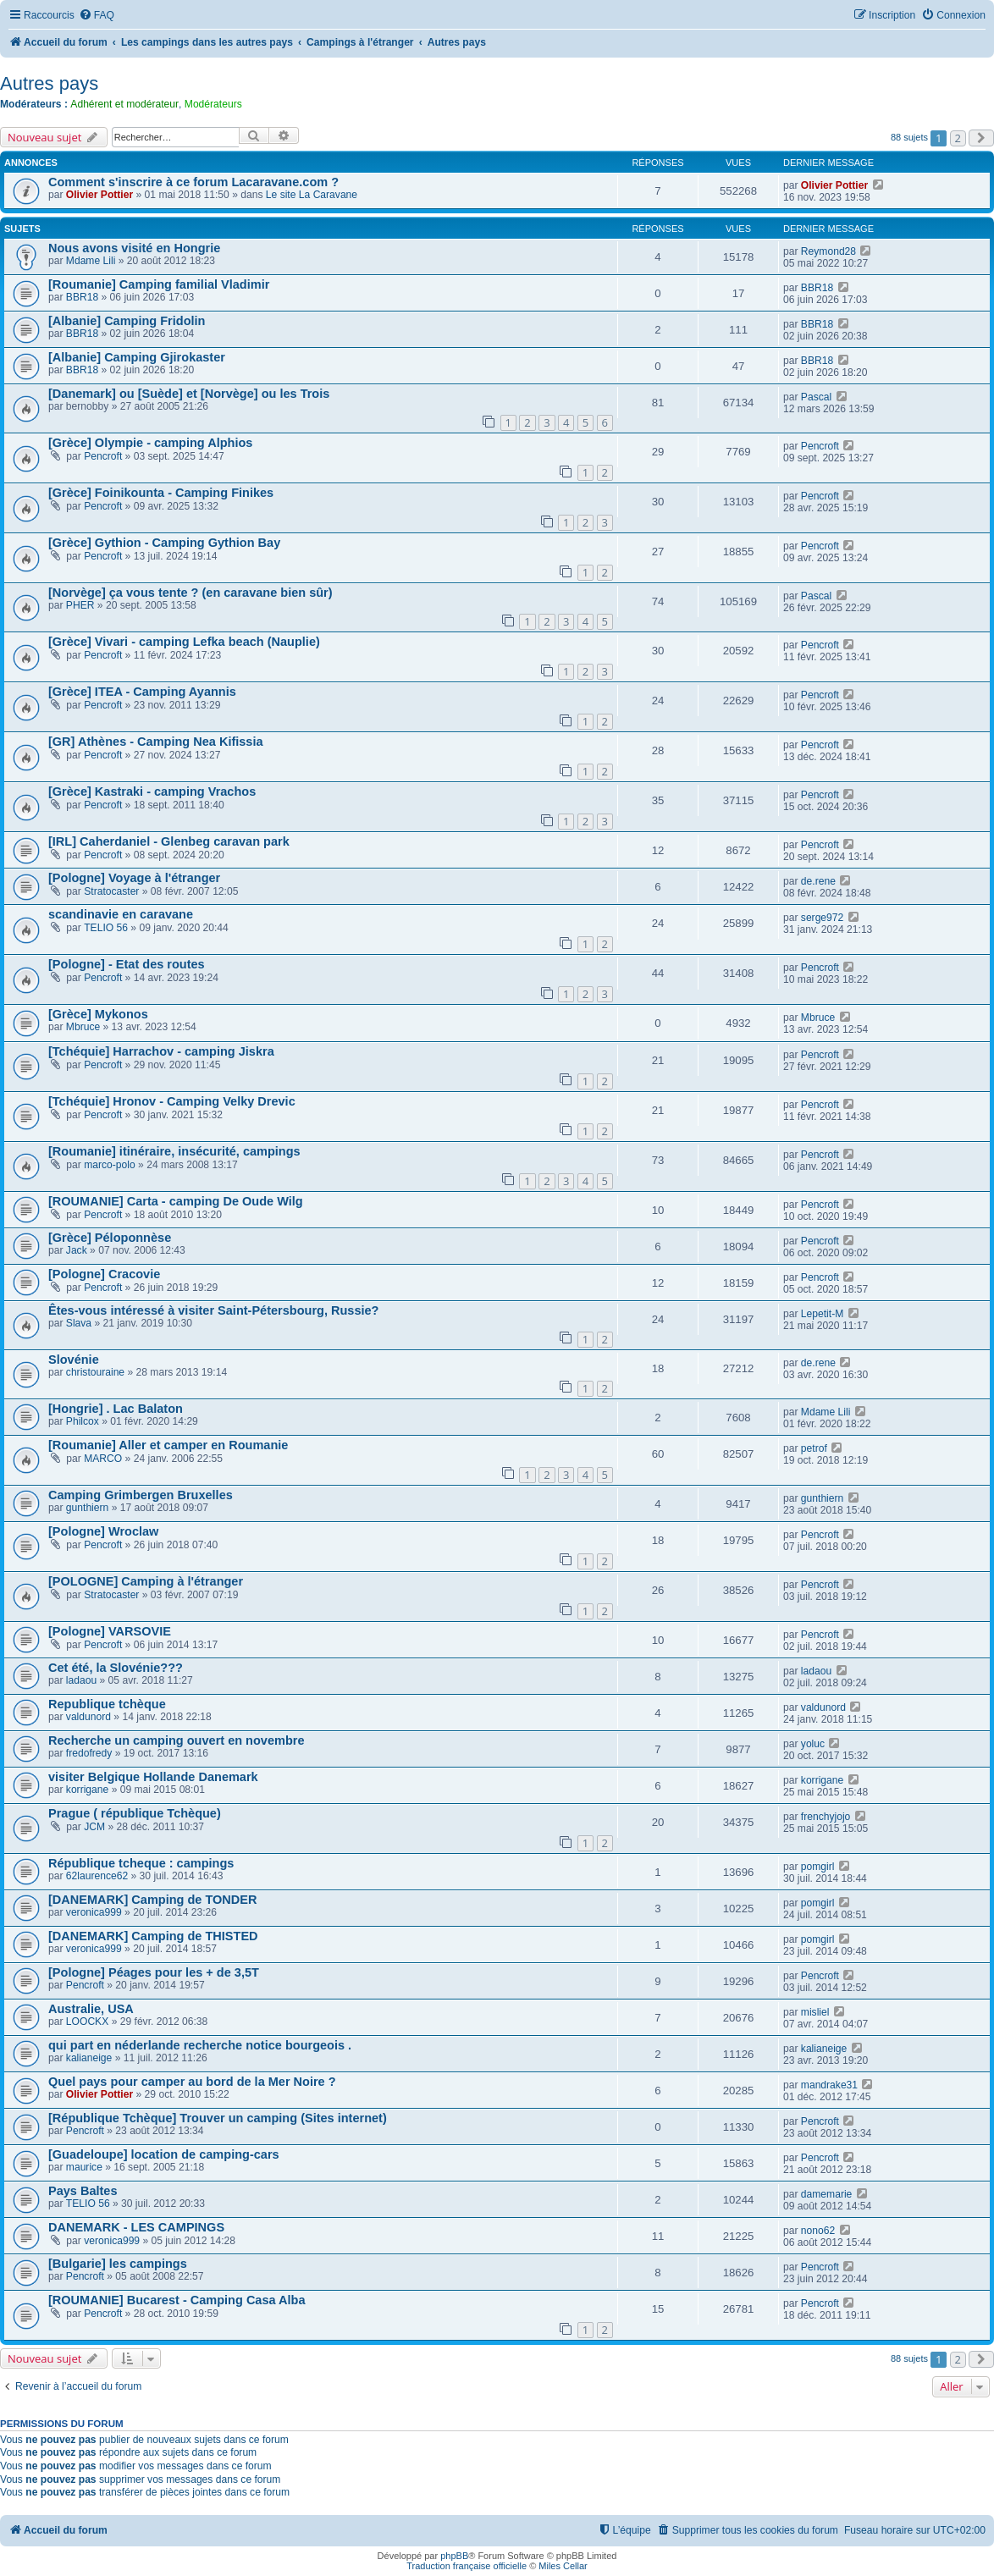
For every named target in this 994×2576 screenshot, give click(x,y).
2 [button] (958, 138)
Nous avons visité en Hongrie (134, 248)
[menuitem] (96, 15)
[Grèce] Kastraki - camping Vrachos (152, 791)
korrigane (87, 1789)
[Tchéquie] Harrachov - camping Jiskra (161, 1051)
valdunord (88, 1717)
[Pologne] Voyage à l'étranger (134, 878)
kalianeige (89, 2058)
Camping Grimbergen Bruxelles (140, 1495)
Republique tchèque (107, 1704)
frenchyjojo (826, 1817)
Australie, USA (91, 2009)
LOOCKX (87, 2021)
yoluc (813, 1744)
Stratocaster (111, 891)
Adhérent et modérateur (124, 104)
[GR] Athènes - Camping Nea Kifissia (155, 741)
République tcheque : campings (141, 1863)
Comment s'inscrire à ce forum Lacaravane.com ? (193, 182)
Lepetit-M (822, 1314)
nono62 (818, 2231)
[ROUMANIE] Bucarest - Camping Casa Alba (177, 2300)
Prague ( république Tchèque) (134, 1813)
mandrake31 (829, 2085)
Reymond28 (828, 251)
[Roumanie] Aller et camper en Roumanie (168, 1445)
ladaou (81, 1680)
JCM (94, 1827)
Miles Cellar (562, 2566)
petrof (814, 1448)
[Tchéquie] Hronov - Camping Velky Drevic (171, 1101)
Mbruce (83, 1027)
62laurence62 (97, 1876)
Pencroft (103, 456)
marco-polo (109, 1165)
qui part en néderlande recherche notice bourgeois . (199, 2045)
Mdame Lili (90, 261)
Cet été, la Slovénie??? (115, 1667)
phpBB (454, 2556)
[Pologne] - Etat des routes (126, 964)
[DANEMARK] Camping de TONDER (152, 1899)
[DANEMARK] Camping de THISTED (153, 1936)
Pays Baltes (83, 2191)
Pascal (816, 397)
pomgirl (818, 1867)
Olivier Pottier (99, 195)
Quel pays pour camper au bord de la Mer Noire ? (192, 2081)
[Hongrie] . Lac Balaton (115, 1408)
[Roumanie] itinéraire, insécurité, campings (174, 1151)
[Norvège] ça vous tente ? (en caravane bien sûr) (190, 592)
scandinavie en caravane (120, 914)
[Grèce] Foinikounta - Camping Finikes (160, 492)
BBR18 (82, 297)
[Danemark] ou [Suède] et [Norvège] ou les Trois (188, 393)
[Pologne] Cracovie (104, 1274)
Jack (76, 1250)
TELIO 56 (106, 928)
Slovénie (73, 1359)
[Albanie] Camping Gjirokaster (136, 357)
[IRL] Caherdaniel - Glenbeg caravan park (169, 841)
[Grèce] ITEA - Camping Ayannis (142, 691)
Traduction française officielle (466, 2566)
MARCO (103, 1459)
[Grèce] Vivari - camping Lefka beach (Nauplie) (184, 641)
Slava (78, 1323)
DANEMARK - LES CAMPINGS (136, 2227)
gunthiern (87, 1508)
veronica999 (94, 1912)
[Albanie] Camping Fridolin (126, 321)
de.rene (818, 881)
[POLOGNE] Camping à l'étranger (145, 1581)
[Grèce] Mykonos (98, 1014)
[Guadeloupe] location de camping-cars (163, 2154)
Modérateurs (213, 104)
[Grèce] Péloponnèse (109, 1237)
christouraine (95, 1372)
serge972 (822, 918)
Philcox (82, 1421)
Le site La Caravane (311, 195)
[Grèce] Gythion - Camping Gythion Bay (164, 542)
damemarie (827, 2194)
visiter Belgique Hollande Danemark (153, 1777)
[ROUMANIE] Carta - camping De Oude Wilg (175, 1201)
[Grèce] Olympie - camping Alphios (150, 443)
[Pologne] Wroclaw (103, 1531)
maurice (84, 2167)
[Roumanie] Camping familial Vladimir (158, 284)
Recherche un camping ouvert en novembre (176, 1740)
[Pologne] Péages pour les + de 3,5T (153, 1972)
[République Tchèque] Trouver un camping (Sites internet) (217, 2118)
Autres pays (49, 83)
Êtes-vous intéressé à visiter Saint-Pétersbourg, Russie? (213, 1310)
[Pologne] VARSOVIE (109, 1631)
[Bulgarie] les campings (117, 2263)
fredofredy (89, 1753)
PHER (80, 605)
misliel (815, 2012)
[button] (981, 138)
